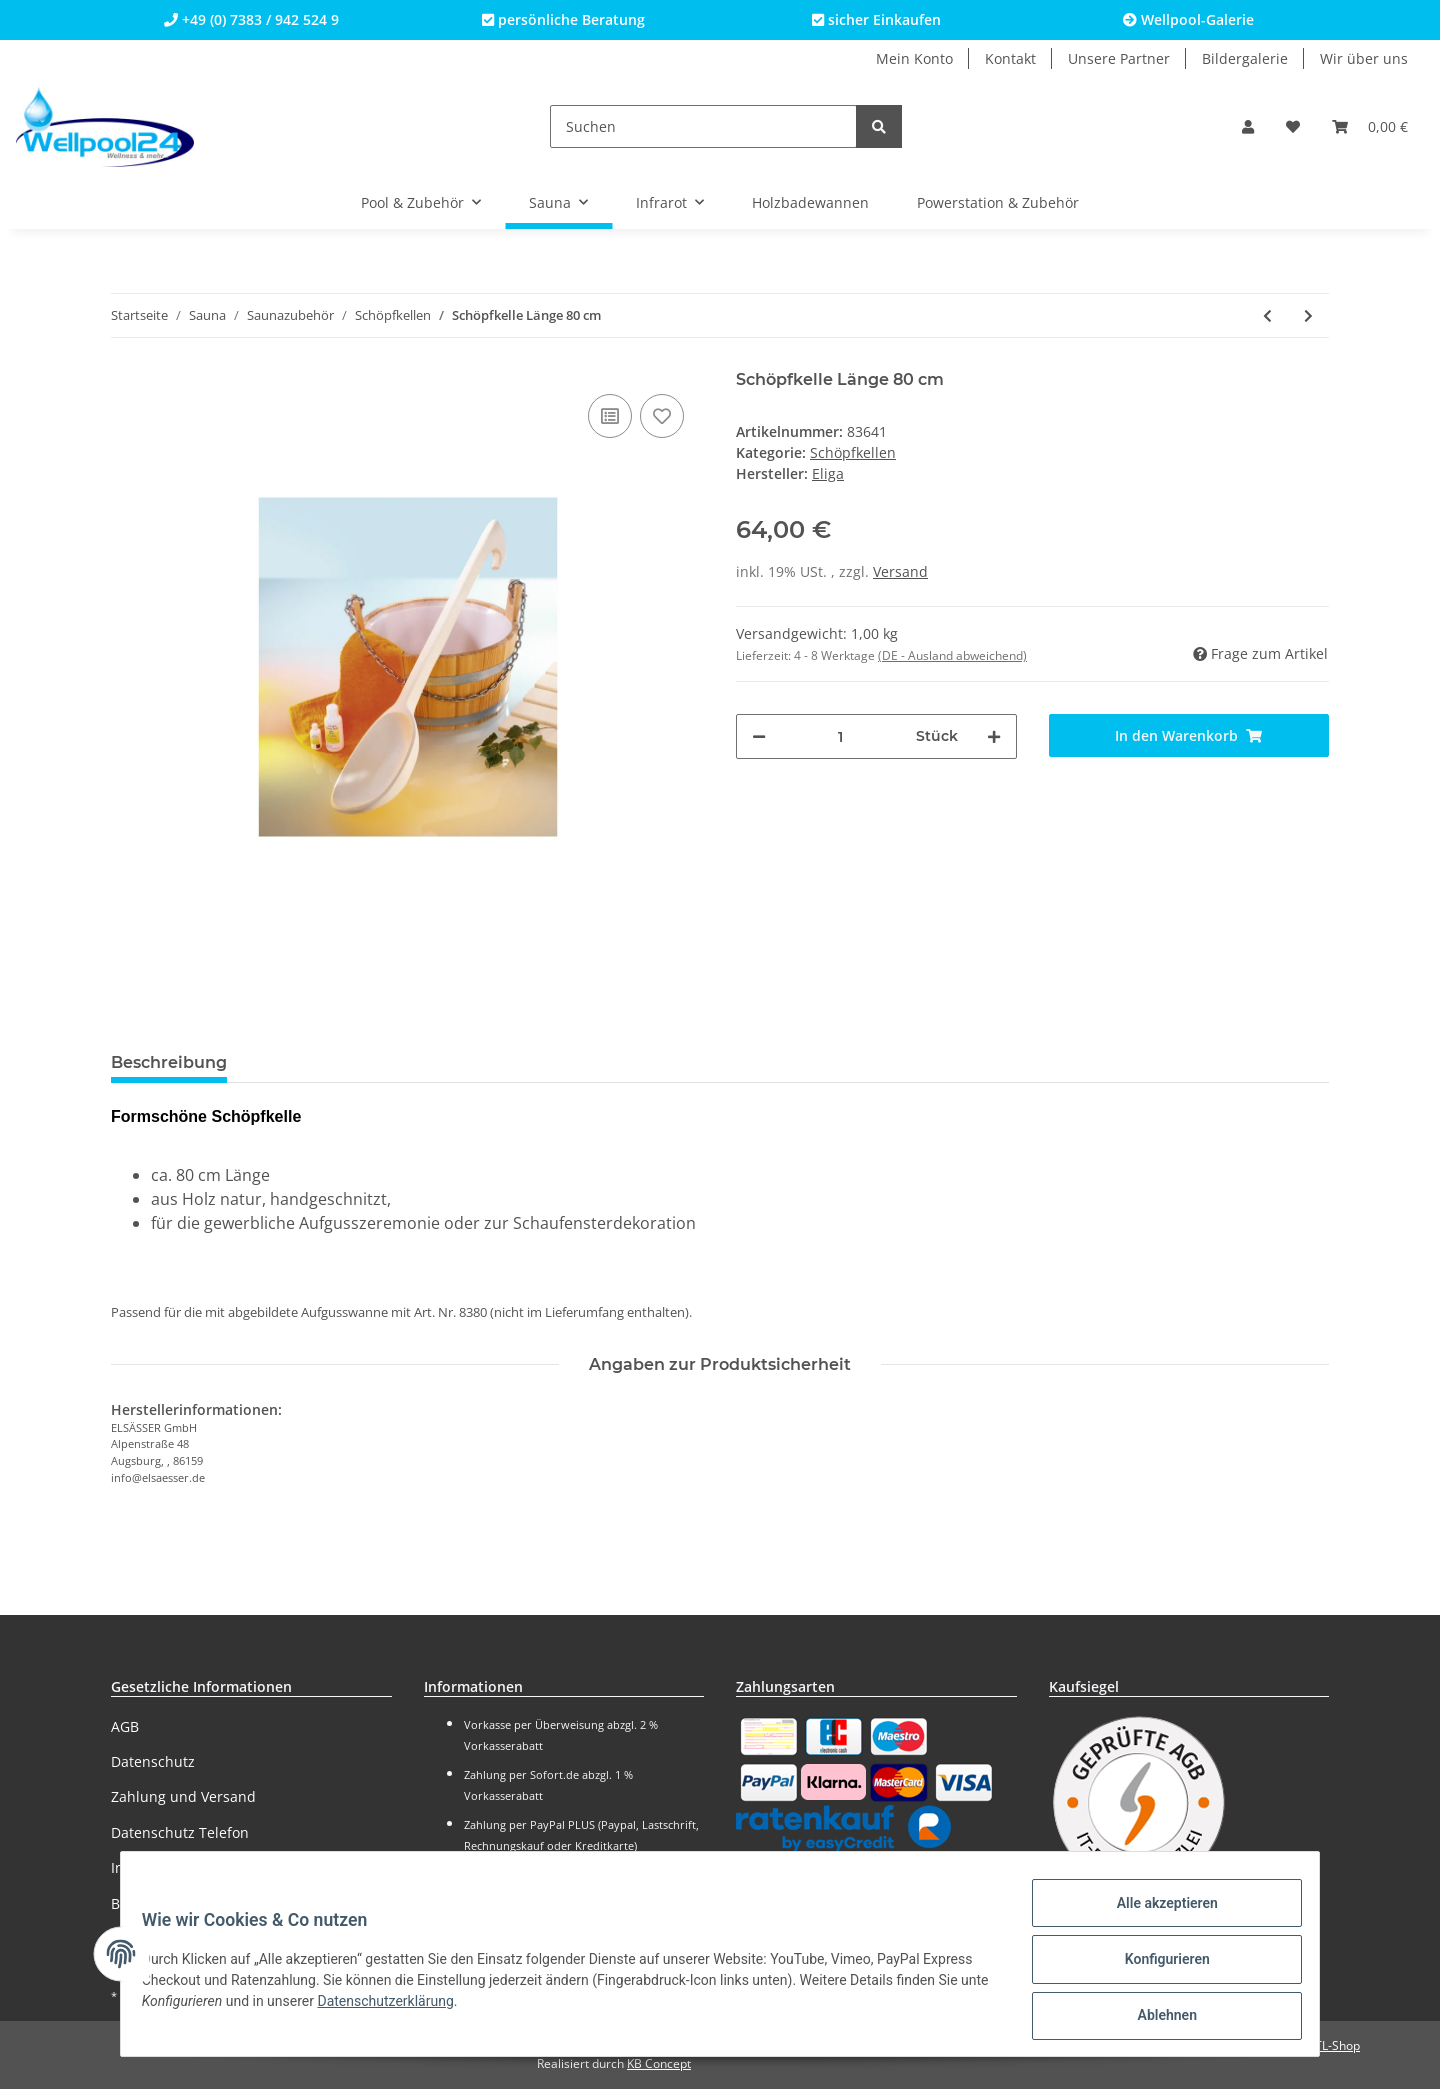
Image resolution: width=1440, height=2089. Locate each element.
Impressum (149, 1867)
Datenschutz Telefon (180, 1832)
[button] (1248, 126)
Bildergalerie (1245, 58)
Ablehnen (1155, 2018)
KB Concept (659, 2063)
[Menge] (841, 736)
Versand (900, 571)
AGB (125, 1726)
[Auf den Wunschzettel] (662, 416)
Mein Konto (914, 58)
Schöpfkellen (853, 452)
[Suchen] (703, 126)
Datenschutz (153, 1761)
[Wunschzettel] (1293, 126)
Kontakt (1010, 58)
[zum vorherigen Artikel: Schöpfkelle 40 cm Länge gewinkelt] (1267, 315)
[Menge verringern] (759, 736)
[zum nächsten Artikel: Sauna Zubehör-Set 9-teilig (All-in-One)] (1308, 315)
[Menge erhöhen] (994, 736)
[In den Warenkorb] (1189, 735)
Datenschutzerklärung (428, 2008)
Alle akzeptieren (1155, 1914)
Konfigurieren (1155, 1966)
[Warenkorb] (1370, 126)
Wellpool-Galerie (1188, 19)
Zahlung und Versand (183, 1796)
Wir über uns (1364, 58)
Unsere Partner (1119, 58)
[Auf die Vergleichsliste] (610, 416)
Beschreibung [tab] (169, 1062)
